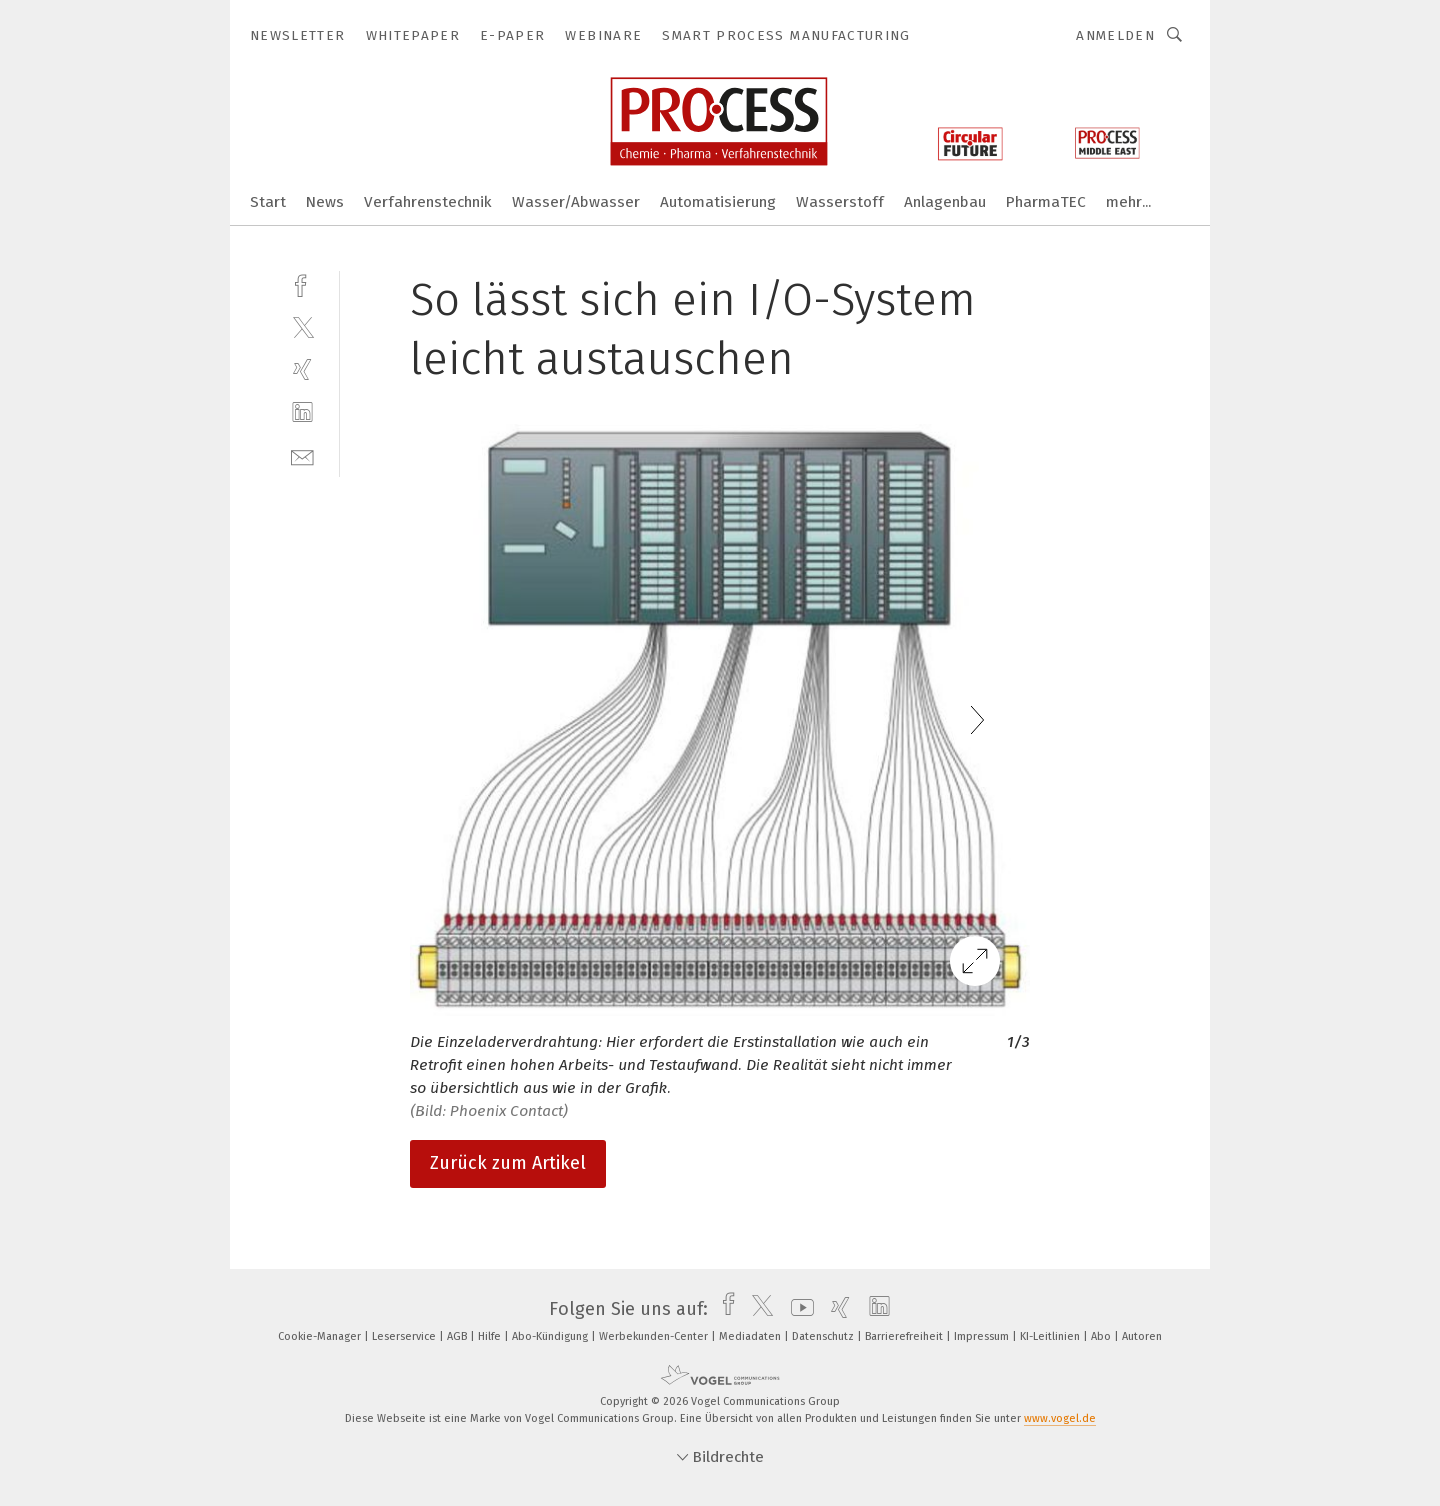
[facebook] (302, 283)
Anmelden (1115, 35)
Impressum (983, 1336)
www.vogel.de (1060, 1418)
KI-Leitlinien (1051, 1336)
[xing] (302, 369)
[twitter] (302, 326)
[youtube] (797, 1309)
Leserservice (405, 1336)
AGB (458, 1336)
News (325, 202)
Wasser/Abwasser (576, 202)
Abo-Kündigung (551, 1336)
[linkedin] (302, 412)
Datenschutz (824, 1336)
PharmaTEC (1046, 202)
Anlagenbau (945, 202)
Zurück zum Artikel (508, 1163)
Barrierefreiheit (905, 1336)
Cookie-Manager (321, 1336)
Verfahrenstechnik (428, 202)
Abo (1102, 1336)
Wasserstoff (840, 202)
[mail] (302, 455)
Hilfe (491, 1336)
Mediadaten (751, 1336)
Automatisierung (718, 202)
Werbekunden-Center (655, 1336)
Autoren (1142, 1336)
